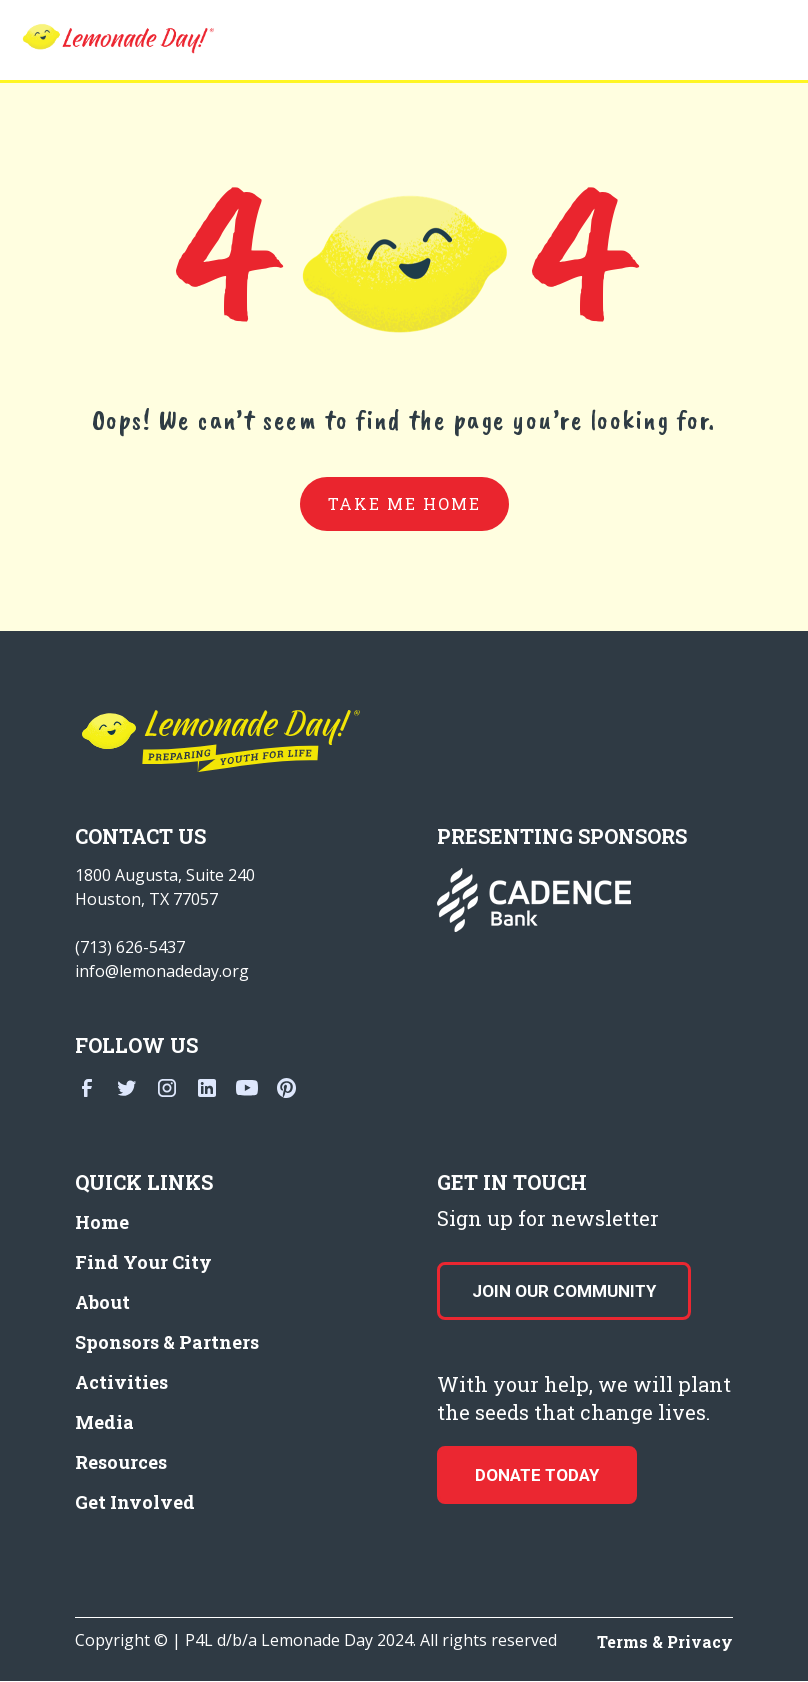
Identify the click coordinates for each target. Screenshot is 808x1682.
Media (104, 1422)
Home (102, 1222)
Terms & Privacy (665, 1641)
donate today (537, 1475)
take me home (404, 503)
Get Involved (135, 1502)
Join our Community (564, 1291)
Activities (121, 1382)
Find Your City (143, 1262)
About (102, 1302)
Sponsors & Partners (167, 1342)
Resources (121, 1462)
